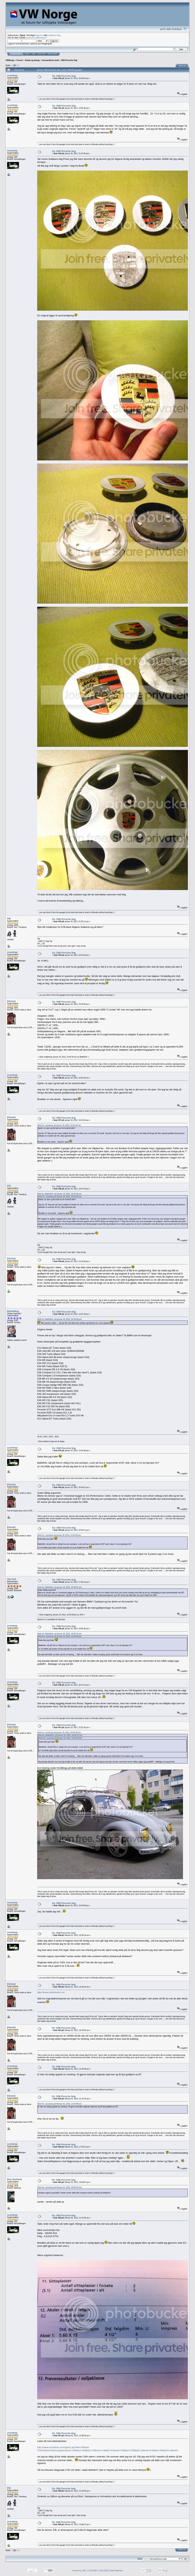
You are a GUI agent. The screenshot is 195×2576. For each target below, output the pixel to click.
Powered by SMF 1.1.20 (82, 2571)
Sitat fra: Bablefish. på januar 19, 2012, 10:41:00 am (59, 1194)
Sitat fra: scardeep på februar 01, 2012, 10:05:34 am (59, 2187)
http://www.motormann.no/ (51, 1992)
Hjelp (27, 54)
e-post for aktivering (35, 37)
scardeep (12, 75)
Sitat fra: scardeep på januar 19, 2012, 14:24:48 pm (59, 1535)
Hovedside (16, 54)
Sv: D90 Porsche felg (64, 76)
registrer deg (54, 35)
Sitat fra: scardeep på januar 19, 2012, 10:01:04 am (59, 1125)
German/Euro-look (50, 60)
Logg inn (42, 54)
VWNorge (9, 60)
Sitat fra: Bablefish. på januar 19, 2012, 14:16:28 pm (59, 1319)
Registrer (52, 54)
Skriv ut (182, 66)
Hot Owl (11, 1579)
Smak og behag (32, 60)
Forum (20, 60)
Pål (9, 918)
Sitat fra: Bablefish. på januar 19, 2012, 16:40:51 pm (59, 1587)
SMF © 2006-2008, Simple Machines (108, 2571)
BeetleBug (13, 1311)
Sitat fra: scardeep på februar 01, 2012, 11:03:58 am (59, 2104)
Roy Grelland (14, 2179)
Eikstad (11, 1001)
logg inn (39, 35)
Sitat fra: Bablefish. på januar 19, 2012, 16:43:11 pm (59, 1634)
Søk (33, 54)
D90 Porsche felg (69, 60)
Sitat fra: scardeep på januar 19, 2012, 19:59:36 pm (59, 1733)
